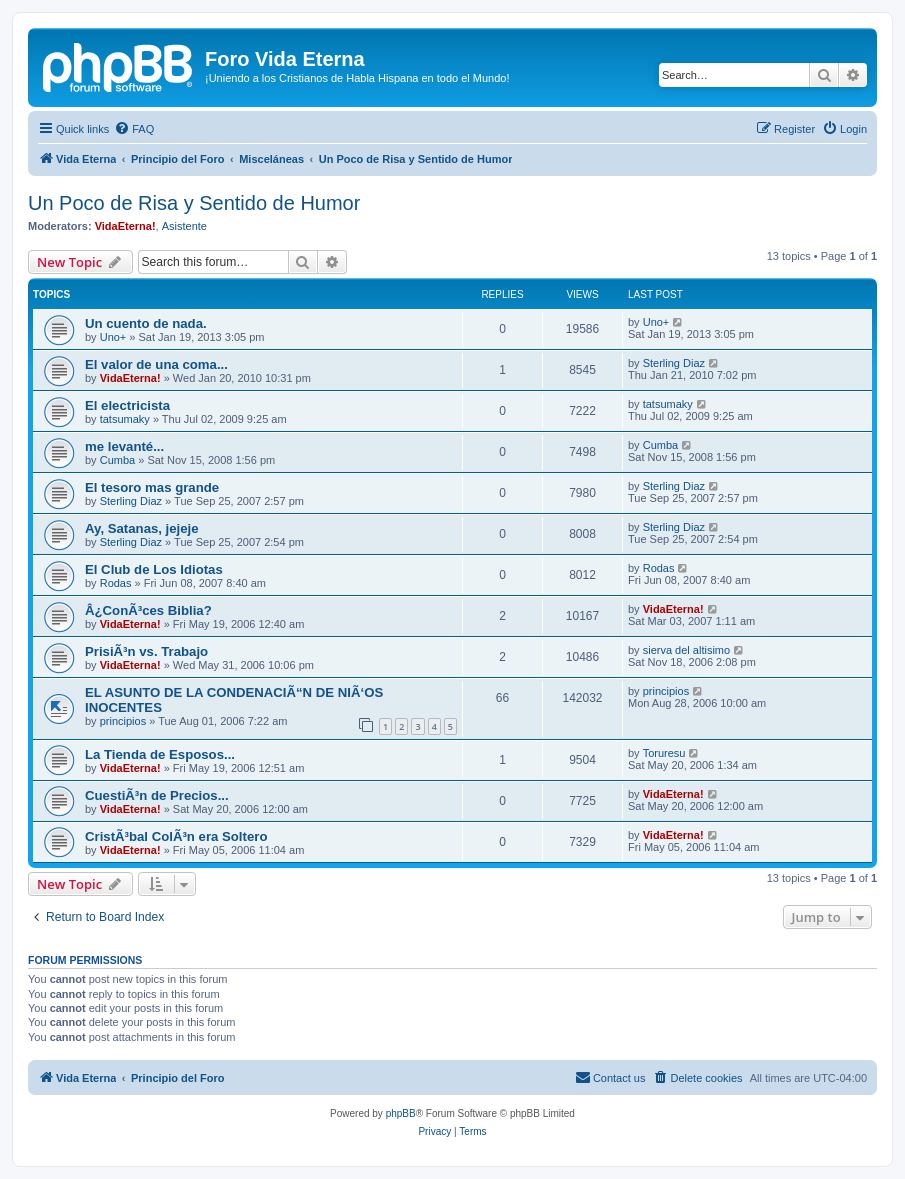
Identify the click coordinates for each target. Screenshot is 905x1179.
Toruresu (664, 753)
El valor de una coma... (156, 364)
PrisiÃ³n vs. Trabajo (146, 651)
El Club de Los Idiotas (154, 569)
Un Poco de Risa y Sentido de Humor (194, 203)
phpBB (401, 1113)
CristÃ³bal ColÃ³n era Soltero (176, 836)
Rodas (116, 583)
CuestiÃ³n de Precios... (157, 795)
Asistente (184, 226)
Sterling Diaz (674, 363)
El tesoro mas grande (152, 487)
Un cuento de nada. (146, 323)
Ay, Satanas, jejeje (142, 528)
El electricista (127, 405)
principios (123, 721)
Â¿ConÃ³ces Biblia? (148, 610)
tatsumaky (125, 419)
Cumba (117, 460)
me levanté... (124, 446)
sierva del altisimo (686, 650)
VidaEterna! (125, 226)
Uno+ (113, 337)
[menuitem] (134, 129)
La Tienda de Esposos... (160, 754)
